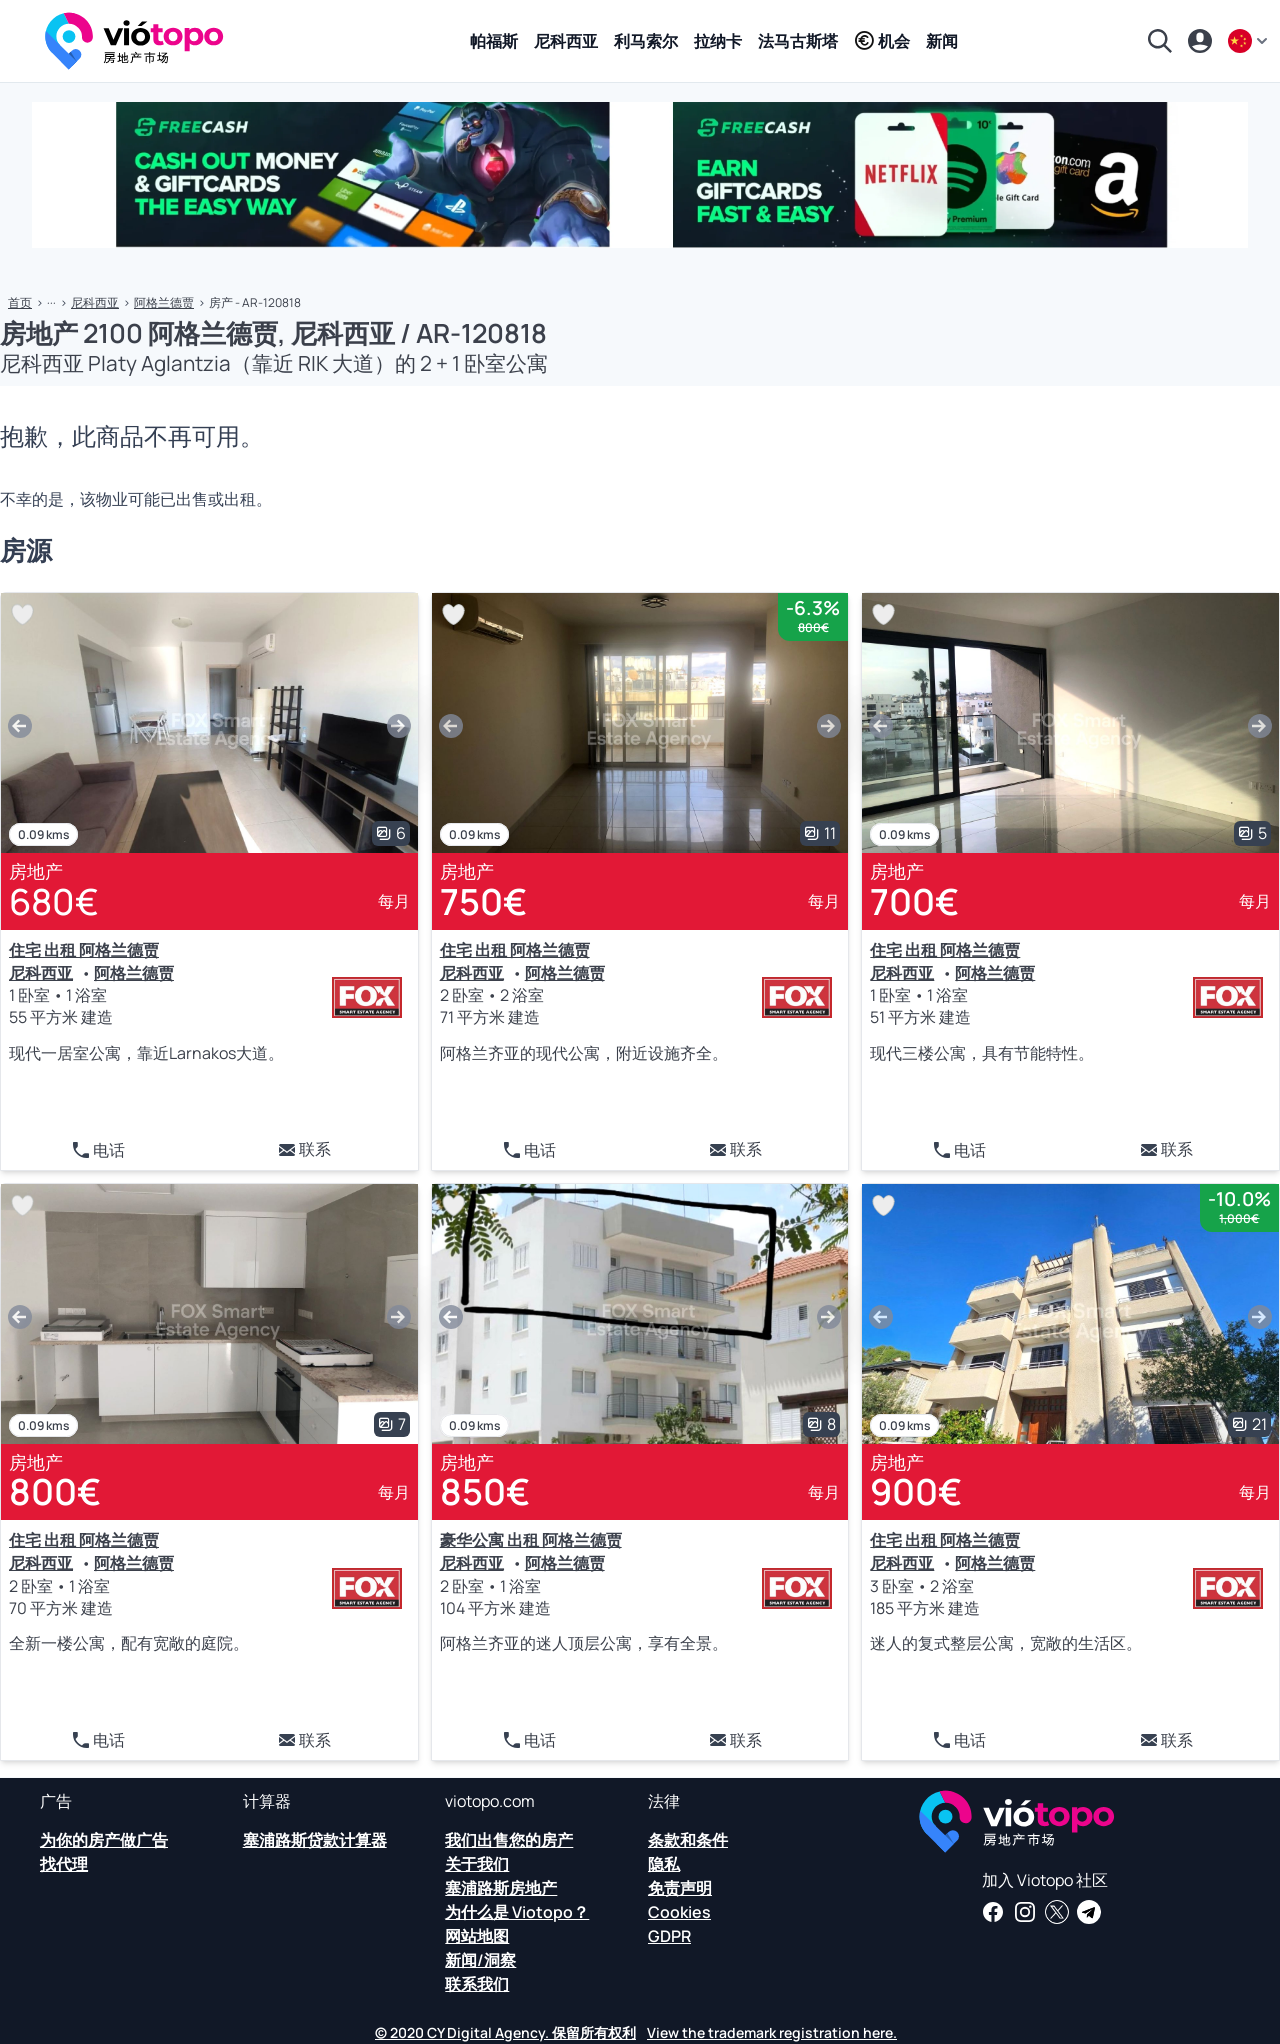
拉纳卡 (718, 41)
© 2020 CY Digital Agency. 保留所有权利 (505, 2032)
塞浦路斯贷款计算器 (315, 1840)
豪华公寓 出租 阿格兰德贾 (531, 1540)
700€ (914, 901)
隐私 (664, 1864)
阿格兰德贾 (164, 302)
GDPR (669, 1936)
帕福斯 (494, 41)
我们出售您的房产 (509, 1840)
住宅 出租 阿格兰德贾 (84, 950)
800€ (55, 1491)
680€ (54, 901)
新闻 (942, 41)
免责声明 (680, 1888)
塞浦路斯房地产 (501, 1888)
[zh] (1250, 41)
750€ (483, 901)
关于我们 (477, 1864)
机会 (882, 41)
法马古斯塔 (798, 41)
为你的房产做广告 (104, 1840)
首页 (20, 302)
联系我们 (477, 1984)
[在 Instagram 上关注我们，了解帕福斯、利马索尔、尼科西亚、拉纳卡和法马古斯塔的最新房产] (1025, 1912)
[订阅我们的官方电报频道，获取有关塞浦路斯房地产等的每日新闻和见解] (1089, 1912)
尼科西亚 (566, 41)
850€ (485, 1491)
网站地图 (477, 1936)
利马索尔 (646, 41)
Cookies (679, 1912)
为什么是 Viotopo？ (517, 1912)
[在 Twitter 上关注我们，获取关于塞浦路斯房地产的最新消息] (1057, 1912)
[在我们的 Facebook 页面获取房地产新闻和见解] (993, 1912)
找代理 (64, 1864)
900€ (916, 1491)
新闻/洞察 (480, 1960)
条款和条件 (688, 1840)
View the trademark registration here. (772, 2032)
